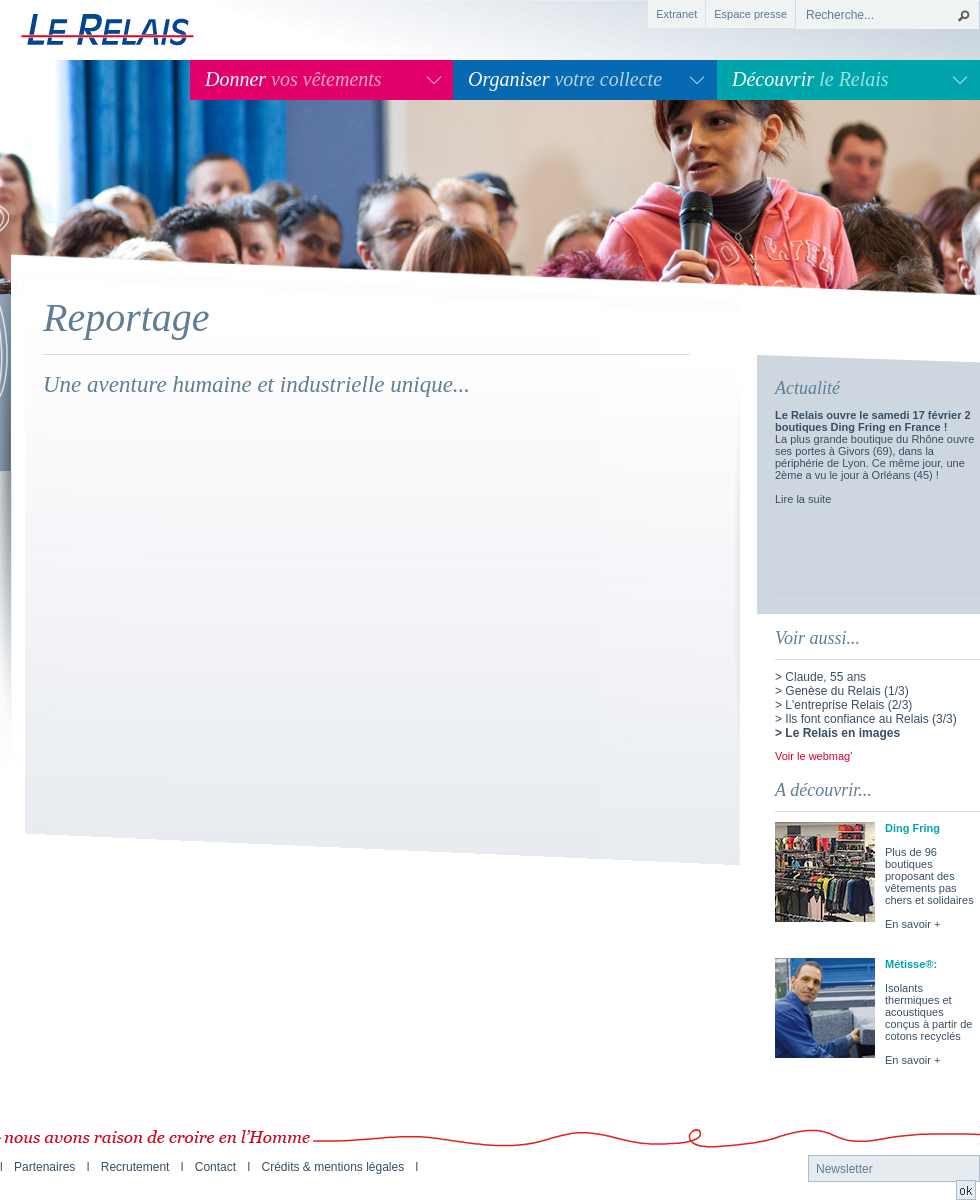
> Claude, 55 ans (820, 677)
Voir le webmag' (813, 756)
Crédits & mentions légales (332, 1167)
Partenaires (44, 1167)
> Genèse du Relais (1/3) (842, 691)
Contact (215, 1167)
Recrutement (135, 1167)
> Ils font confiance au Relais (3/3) (866, 719)
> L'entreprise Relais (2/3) (843, 705)
